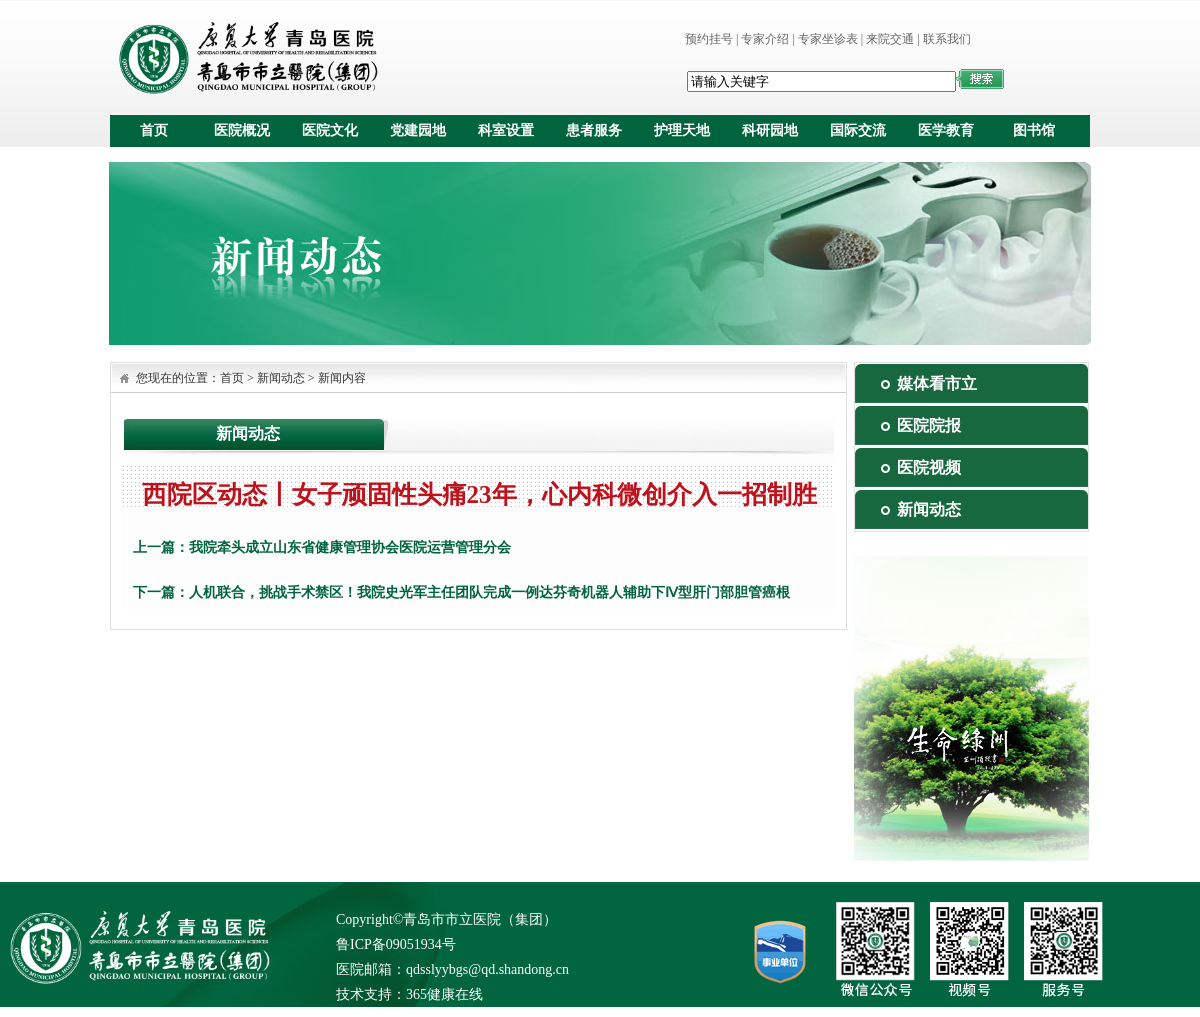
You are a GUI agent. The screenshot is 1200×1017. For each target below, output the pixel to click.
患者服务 (594, 130)
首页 (154, 130)
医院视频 (929, 467)
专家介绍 (765, 39)
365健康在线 (444, 994)
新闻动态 (281, 378)
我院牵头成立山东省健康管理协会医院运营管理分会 (350, 547)
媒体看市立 (937, 383)
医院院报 (929, 425)
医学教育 (946, 130)
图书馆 (1034, 130)
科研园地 (770, 130)
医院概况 (242, 130)
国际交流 (858, 130)
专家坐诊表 (828, 39)
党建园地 (418, 130)
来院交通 (890, 39)
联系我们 (947, 39)
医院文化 (330, 130)
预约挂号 (709, 39)
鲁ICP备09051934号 (396, 944)
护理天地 (682, 130)
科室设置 (506, 130)
